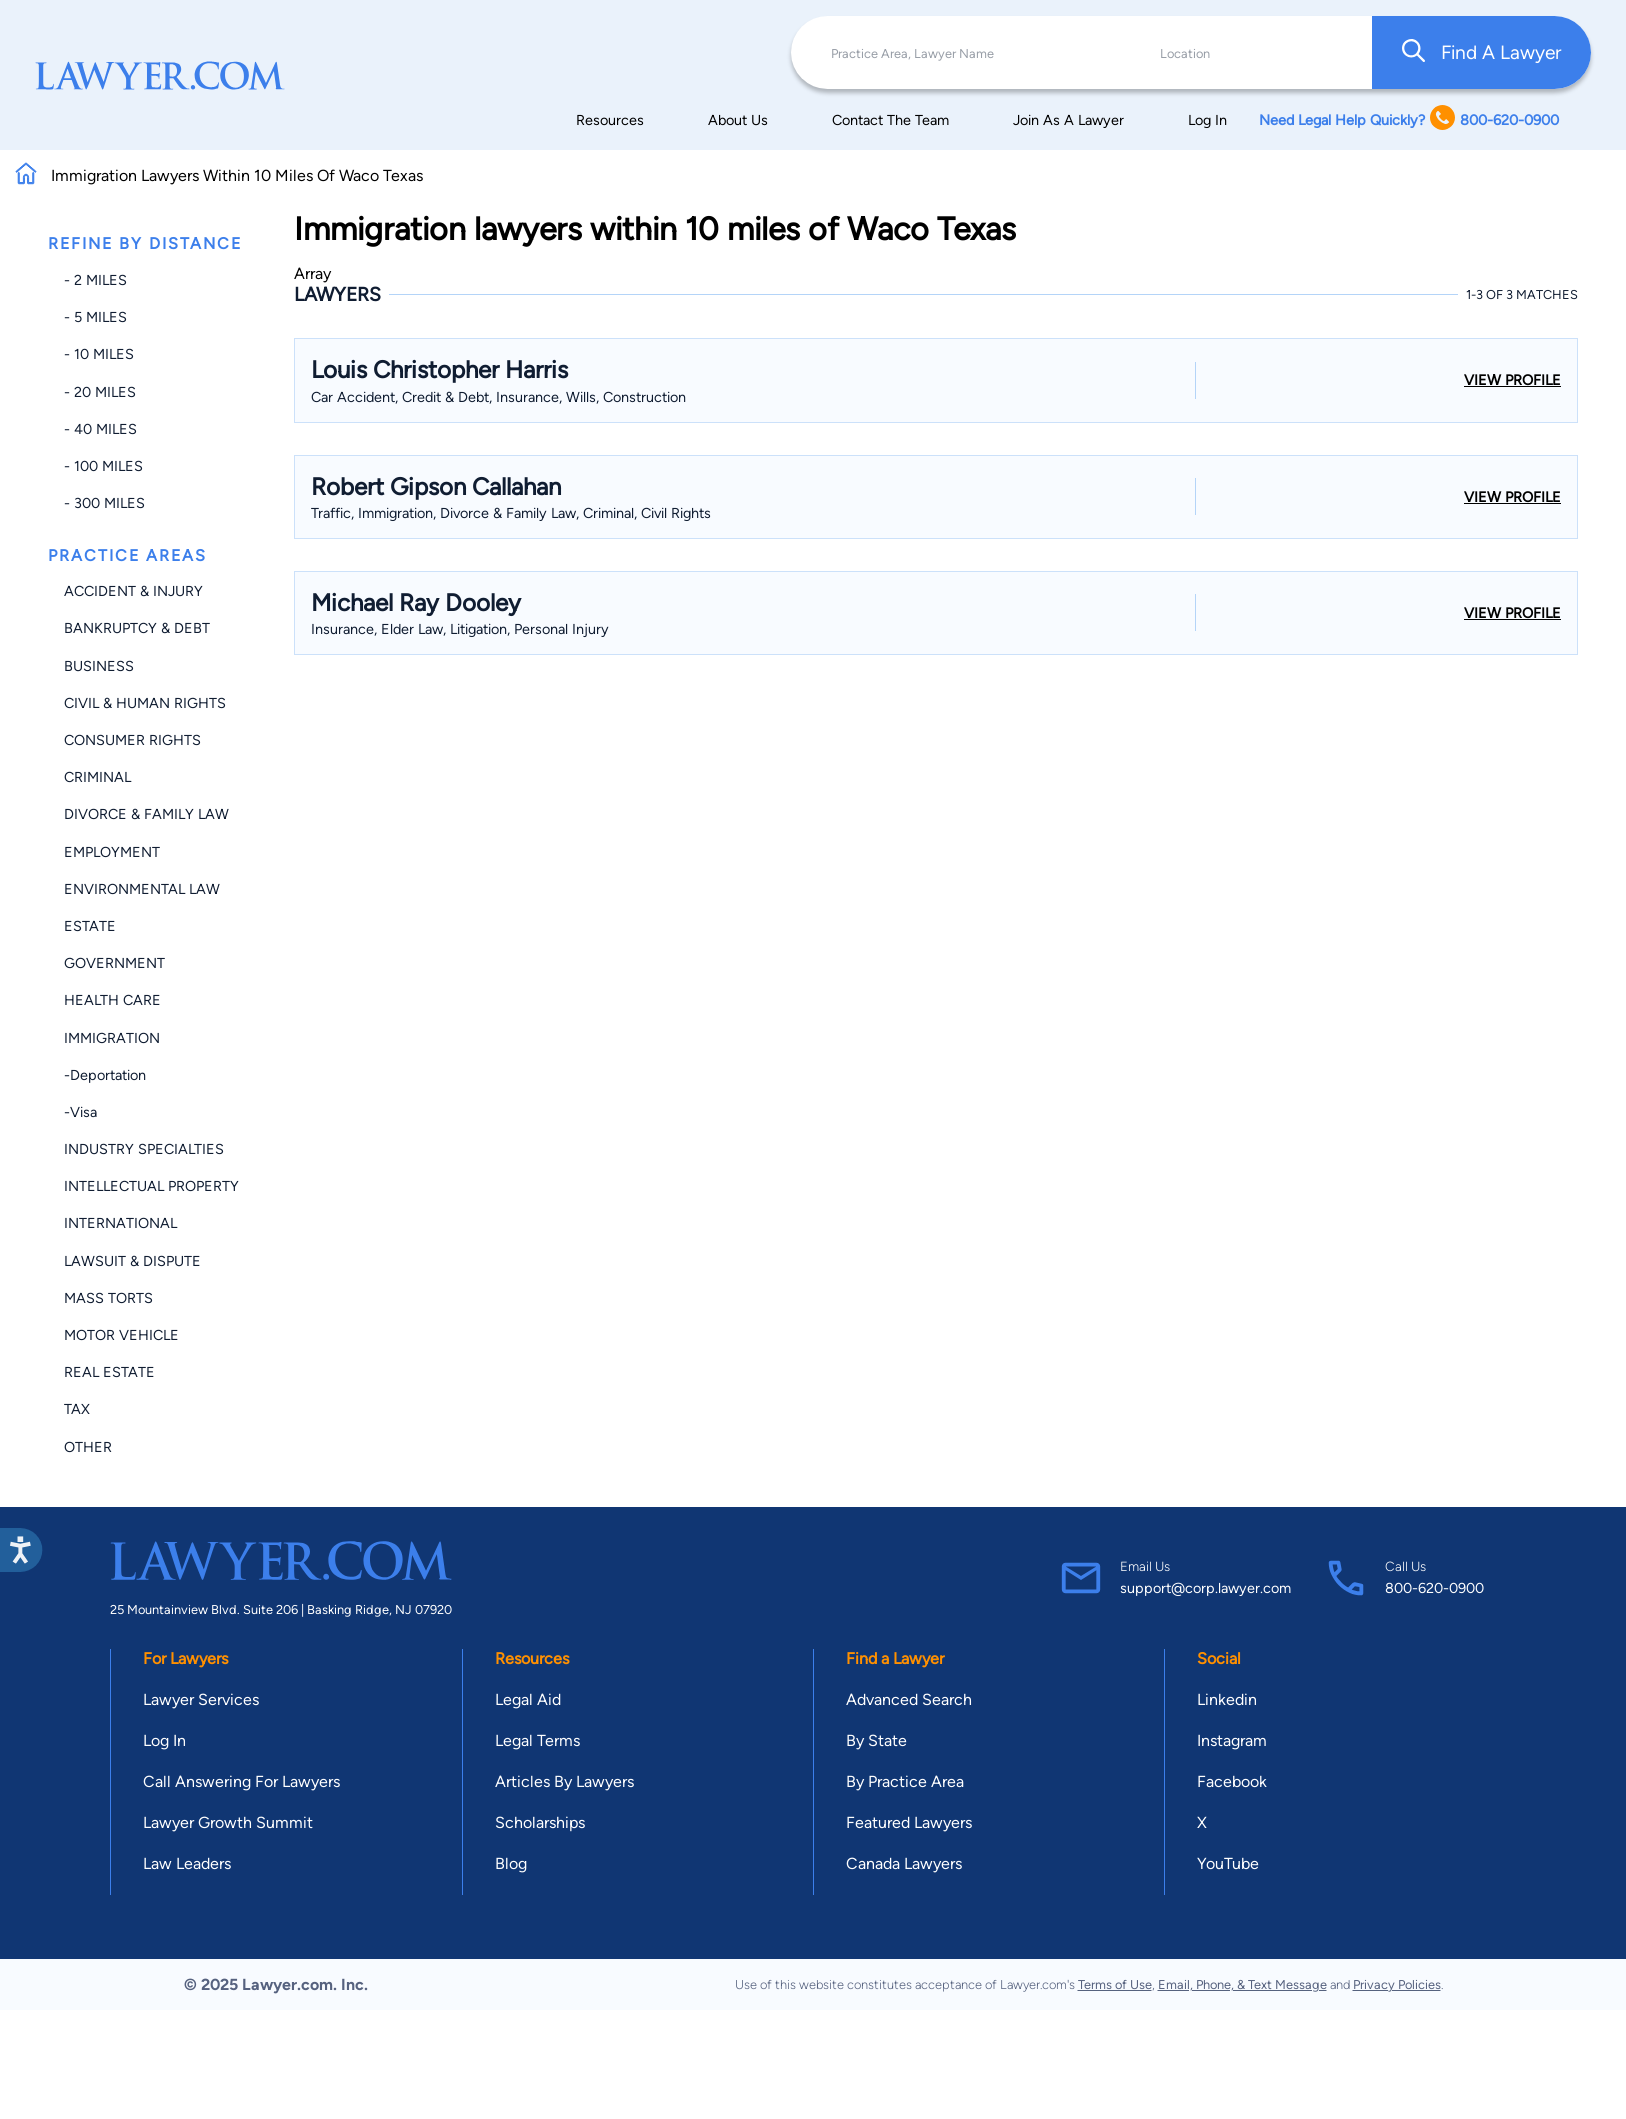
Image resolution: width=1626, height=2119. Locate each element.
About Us (738, 120)
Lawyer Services (201, 1699)
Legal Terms (537, 1740)
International (120, 1223)
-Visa (80, 1112)
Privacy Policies (1397, 1984)
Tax (77, 1409)
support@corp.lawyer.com (1205, 1588)
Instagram (1232, 1740)
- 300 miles (104, 503)
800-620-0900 (1434, 1588)
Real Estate (109, 1372)
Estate (90, 926)
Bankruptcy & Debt (137, 628)
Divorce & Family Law (146, 814)
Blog (511, 1863)
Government (114, 963)
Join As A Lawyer (1068, 120)
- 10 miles (99, 354)
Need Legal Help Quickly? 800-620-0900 (1409, 119)
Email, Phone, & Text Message (1242, 1984)
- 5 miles (95, 317)
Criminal (97, 777)
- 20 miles (100, 392)
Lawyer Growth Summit (228, 1822)
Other (88, 1447)
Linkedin (1227, 1699)
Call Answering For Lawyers (241, 1781)
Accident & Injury (133, 591)
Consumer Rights (132, 740)
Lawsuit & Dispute (132, 1261)
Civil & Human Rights (145, 703)
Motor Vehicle (121, 1335)
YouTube (1228, 1863)
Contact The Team (890, 120)
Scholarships (540, 1822)
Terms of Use (1115, 1984)
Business (99, 666)
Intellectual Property (151, 1186)
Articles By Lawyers (564, 1781)
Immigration (112, 1038)
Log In (1207, 120)
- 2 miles (95, 280)
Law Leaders (187, 1863)
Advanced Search (909, 1699)
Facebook (1232, 1781)
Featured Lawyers (909, 1822)
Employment (112, 852)
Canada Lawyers (904, 1863)
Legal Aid (528, 1699)
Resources (610, 120)
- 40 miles (100, 429)
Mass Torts (108, 1298)
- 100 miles (103, 466)
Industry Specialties (144, 1149)
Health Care (112, 1000)
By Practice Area (905, 1781)
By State (876, 1740)
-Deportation (105, 1075)
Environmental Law (142, 889)
